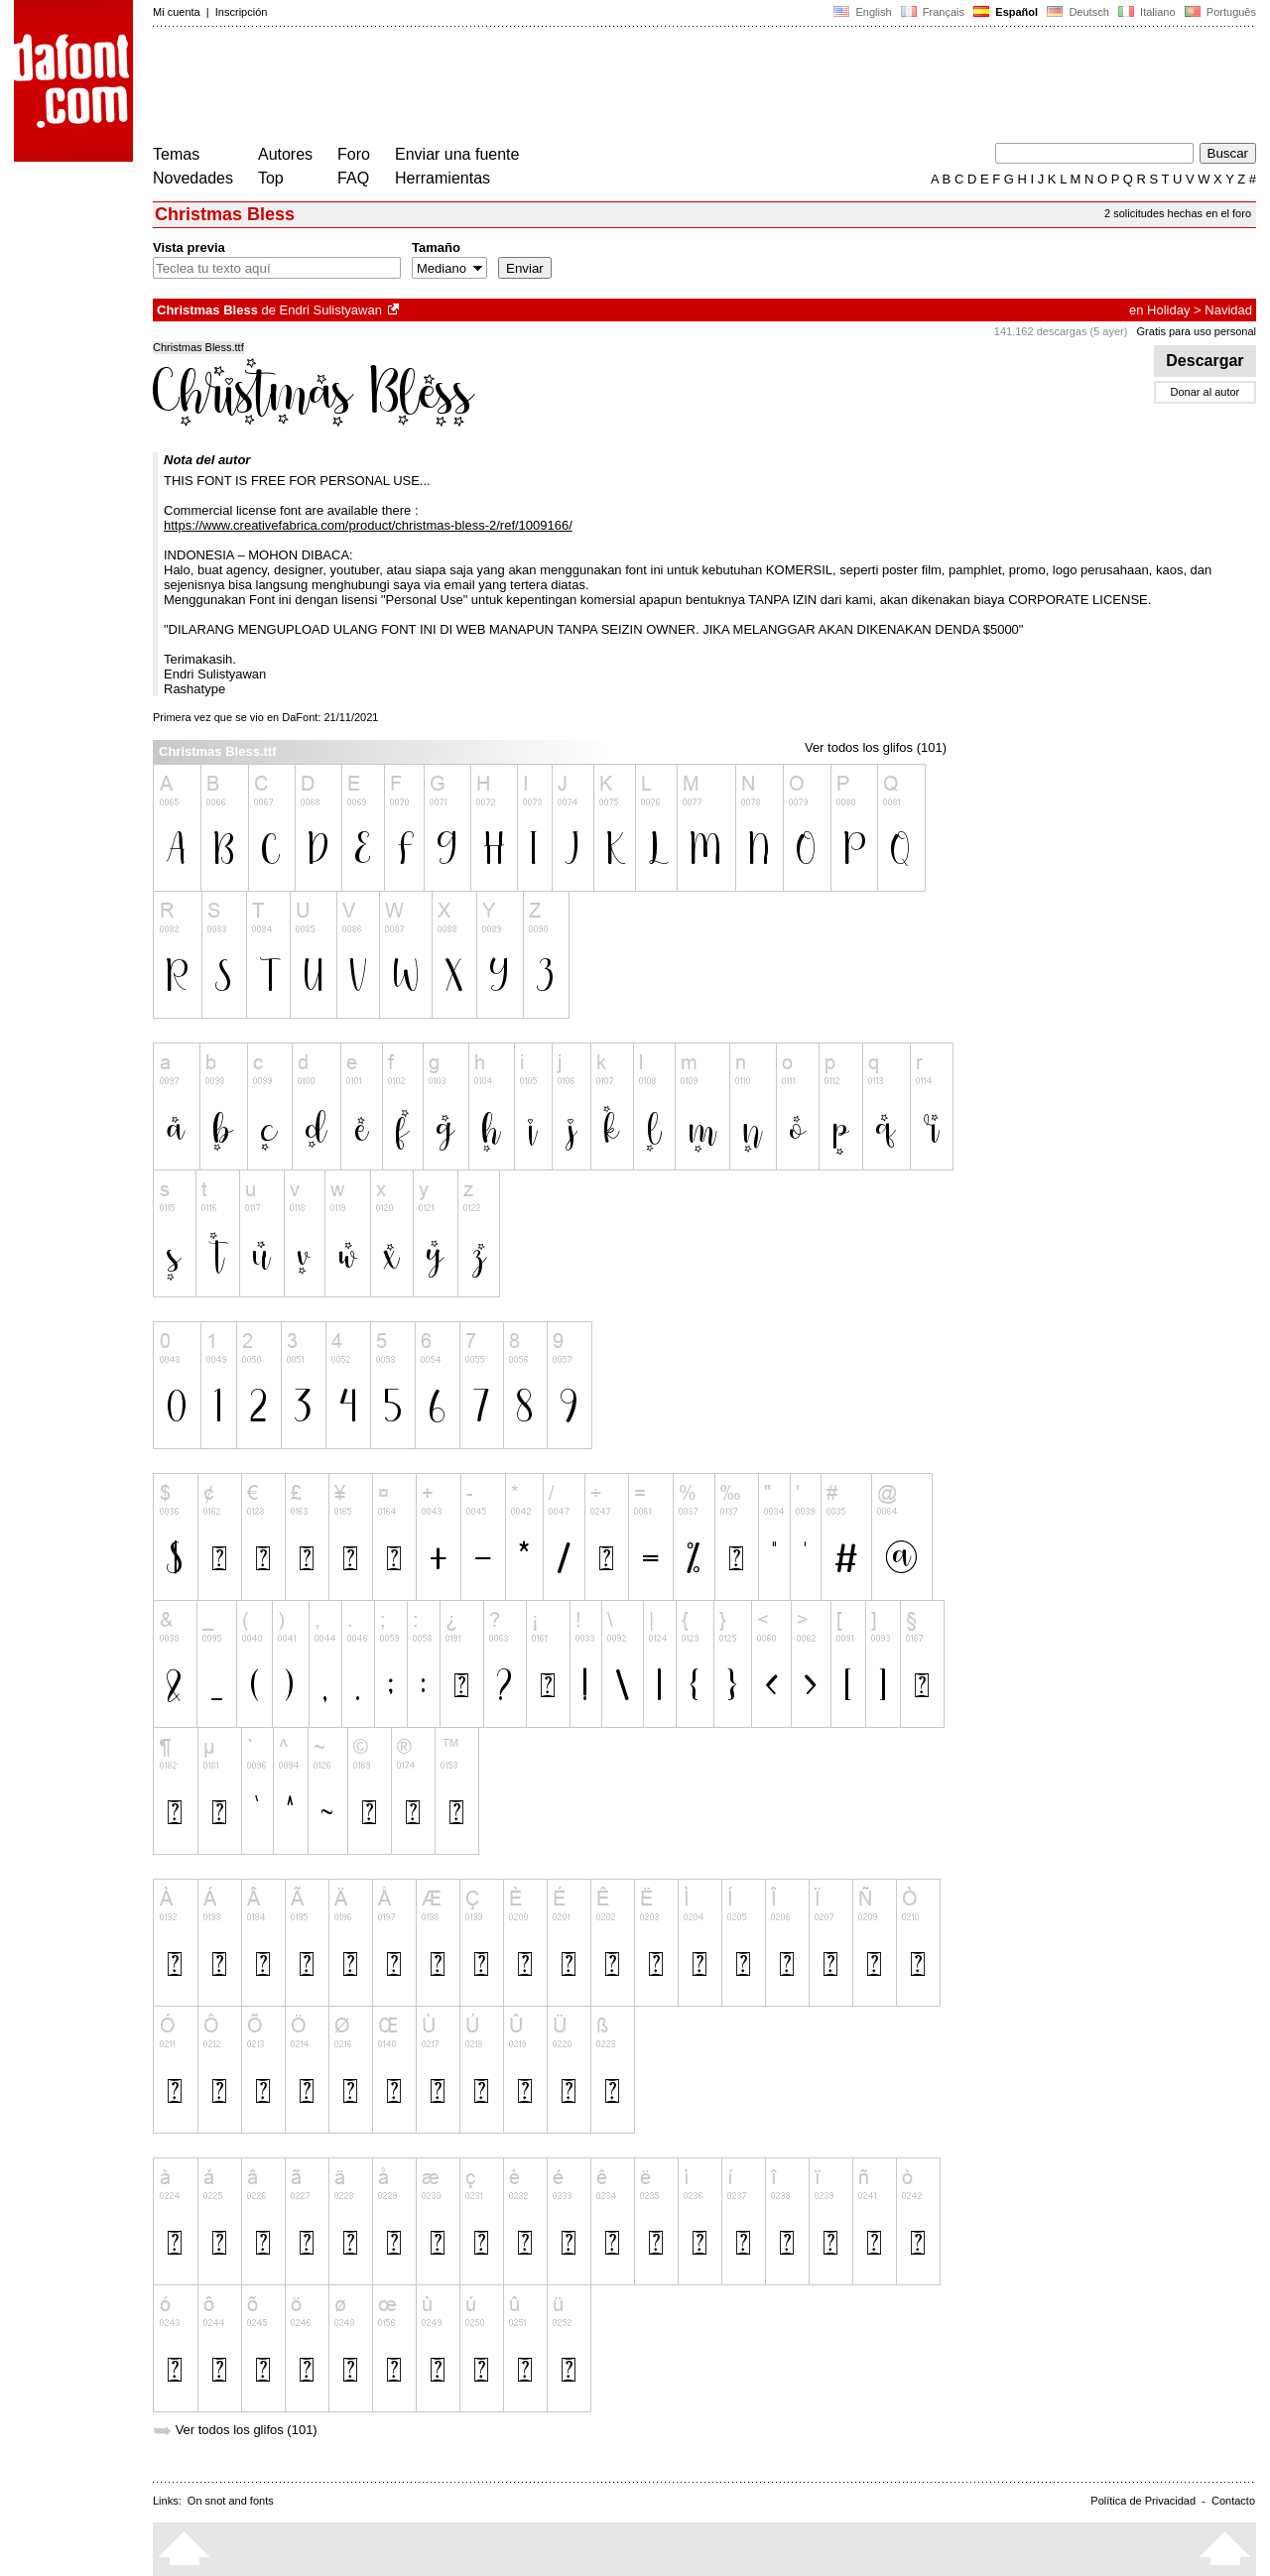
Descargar (1205, 360)
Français (932, 12)
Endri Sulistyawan (331, 310)
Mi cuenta (176, 12)
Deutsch (1078, 12)
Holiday (1168, 310)
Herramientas (442, 178)
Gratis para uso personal (1196, 331)
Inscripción (241, 12)
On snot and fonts (231, 2501)
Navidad (1228, 310)
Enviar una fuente (457, 154)
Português (1219, 12)
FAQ (353, 178)
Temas (176, 154)
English (862, 12)
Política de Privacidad (1143, 2501)
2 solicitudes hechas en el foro (1177, 213)
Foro (353, 154)
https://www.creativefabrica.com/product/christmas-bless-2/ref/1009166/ (368, 525)
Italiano (1147, 12)
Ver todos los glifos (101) (876, 747)
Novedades (193, 178)
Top (271, 178)
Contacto (1233, 2501)
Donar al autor (1205, 392)
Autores (285, 154)
